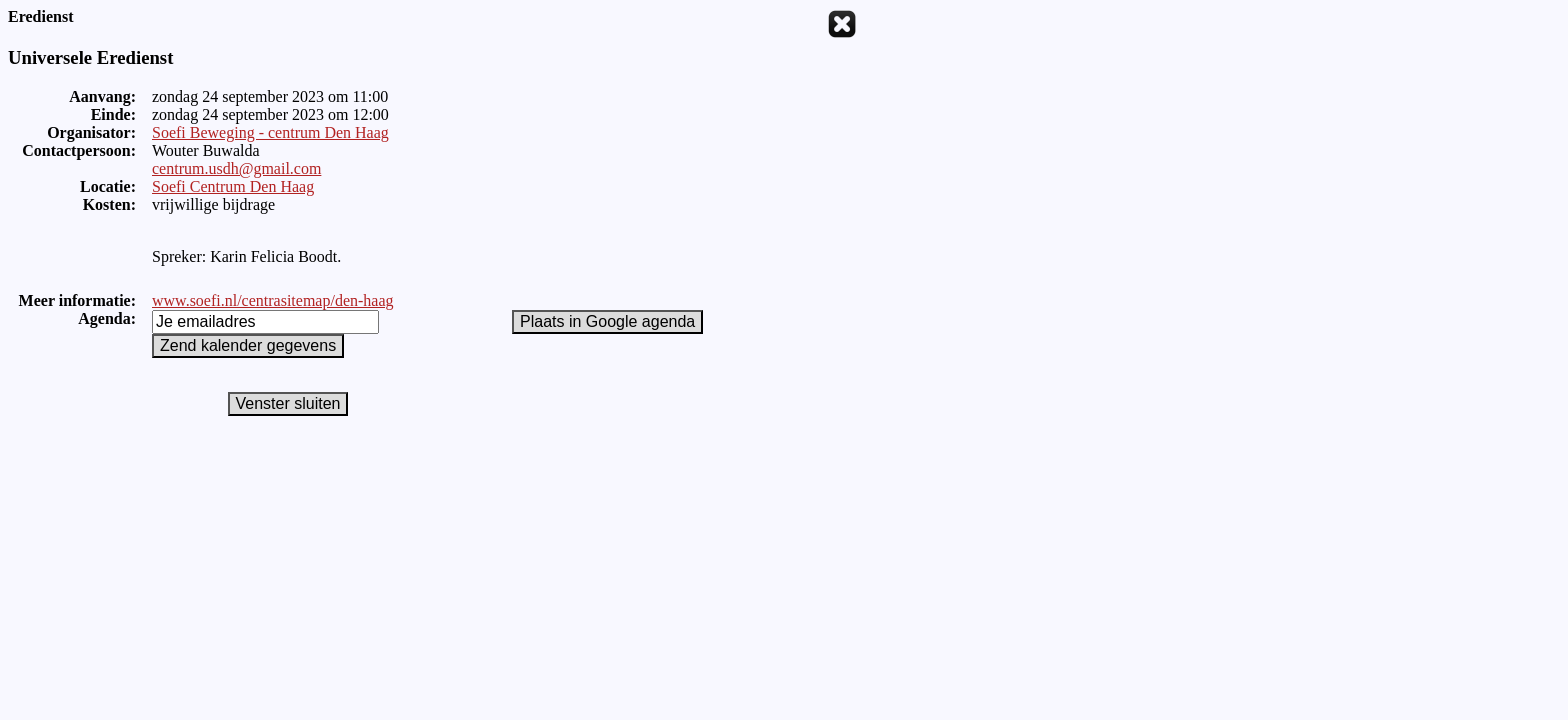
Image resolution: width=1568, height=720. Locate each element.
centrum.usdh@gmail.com (236, 168)
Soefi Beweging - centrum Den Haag (270, 132)
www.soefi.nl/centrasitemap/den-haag (273, 300)
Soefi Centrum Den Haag (233, 186)
